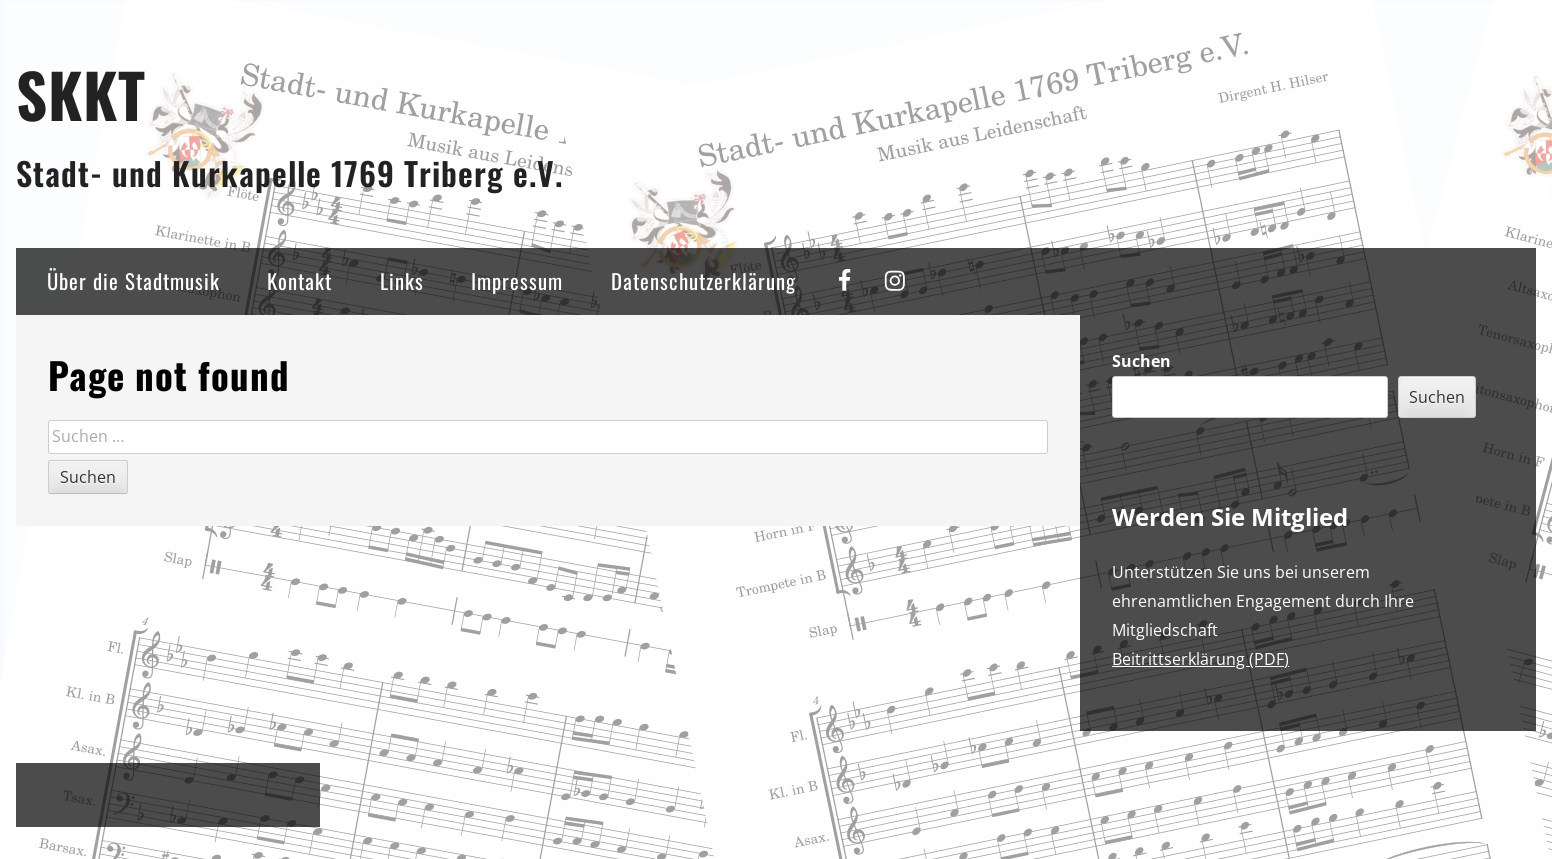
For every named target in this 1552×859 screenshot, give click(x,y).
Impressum (517, 280)
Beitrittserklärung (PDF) (1200, 659)
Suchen (1141, 361)
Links (402, 280)
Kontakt (299, 280)
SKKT (81, 93)
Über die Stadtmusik (133, 280)
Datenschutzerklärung (703, 280)
